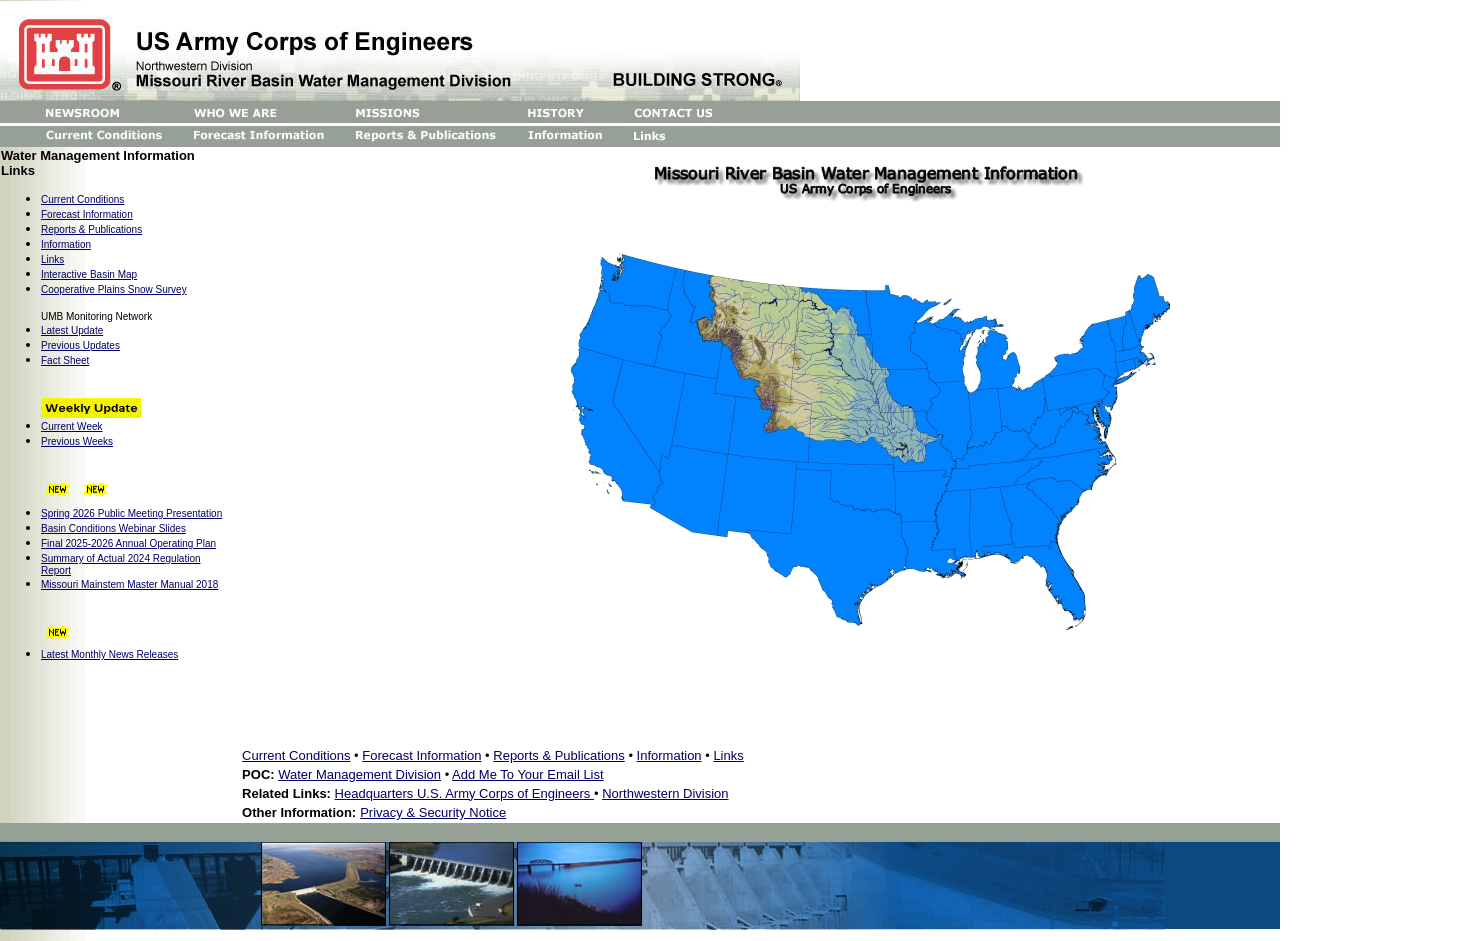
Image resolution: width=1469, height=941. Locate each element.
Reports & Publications (91, 229)
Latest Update (72, 330)
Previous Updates (80, 345)
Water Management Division (359, 774)
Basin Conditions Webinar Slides (113, 528)
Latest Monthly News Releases (109, 654)
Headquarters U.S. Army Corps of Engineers (464, 793)
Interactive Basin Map (89, 274)
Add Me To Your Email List (528, 774)
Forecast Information (87, 214)
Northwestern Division (665, 793)
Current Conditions (296, 755)
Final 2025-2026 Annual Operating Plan (128, 543)
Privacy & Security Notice (433, 812)
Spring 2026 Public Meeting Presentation (131, 513)
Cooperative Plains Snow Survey (114, 289)
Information (66, 244)
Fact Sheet (65, 360)
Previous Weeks (77, 441)
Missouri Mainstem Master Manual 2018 (129, 584)
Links (52, 259)
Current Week (72, 426)
